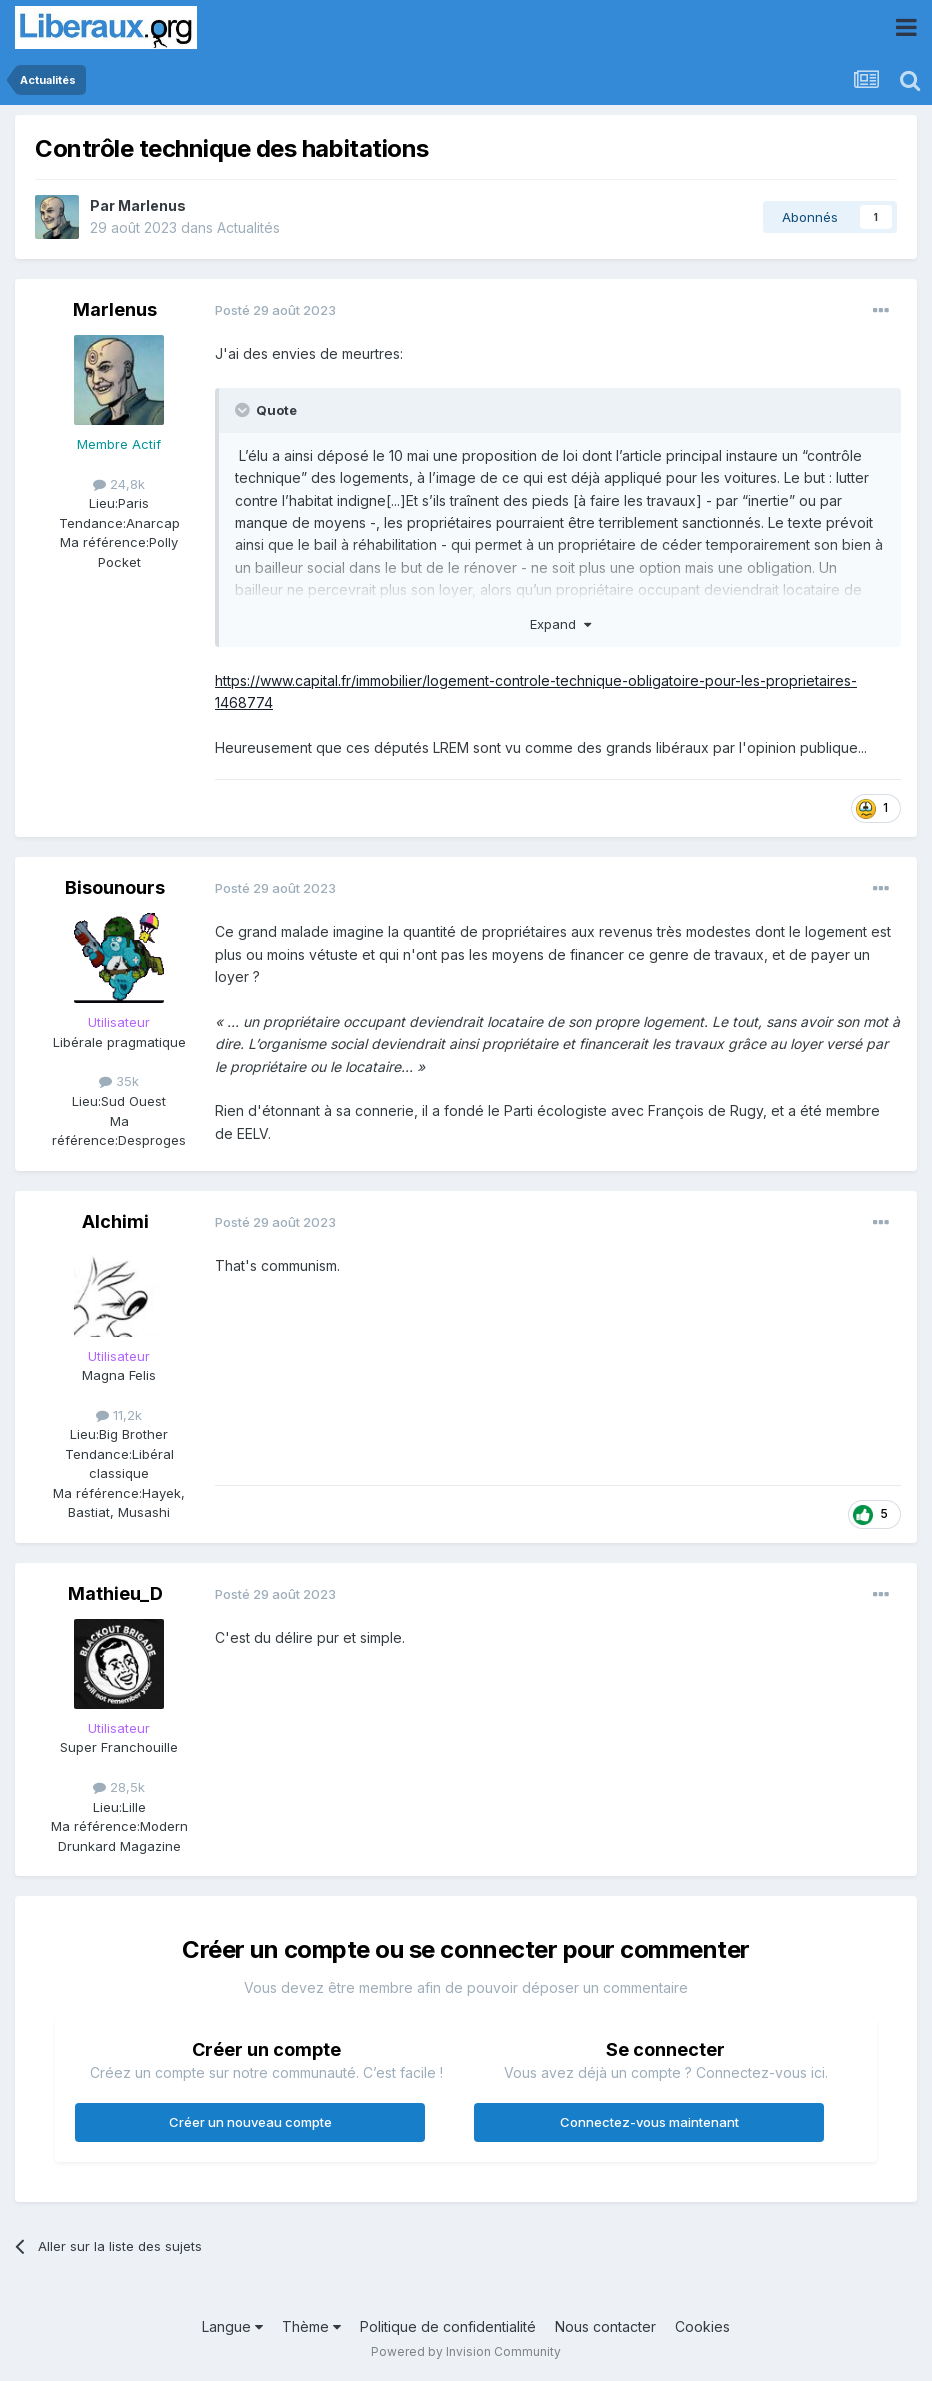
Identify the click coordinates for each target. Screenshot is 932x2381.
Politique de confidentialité (448, 2326)
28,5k (119, 1787)
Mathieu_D (115, 1593)
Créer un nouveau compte (250, 2122)
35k (119, 1081)
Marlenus (152, 205)
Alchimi (115, 1221)
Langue (232, 2326)
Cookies (702, 2326)
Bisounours (115, 887)
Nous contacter (605, 2326)
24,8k (119, 484)
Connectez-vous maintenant (649, 2122)
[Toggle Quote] (244, 410)
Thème (311, 2326)
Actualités (248, 227)
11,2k (119, 1415)
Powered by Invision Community (466, 2351)
